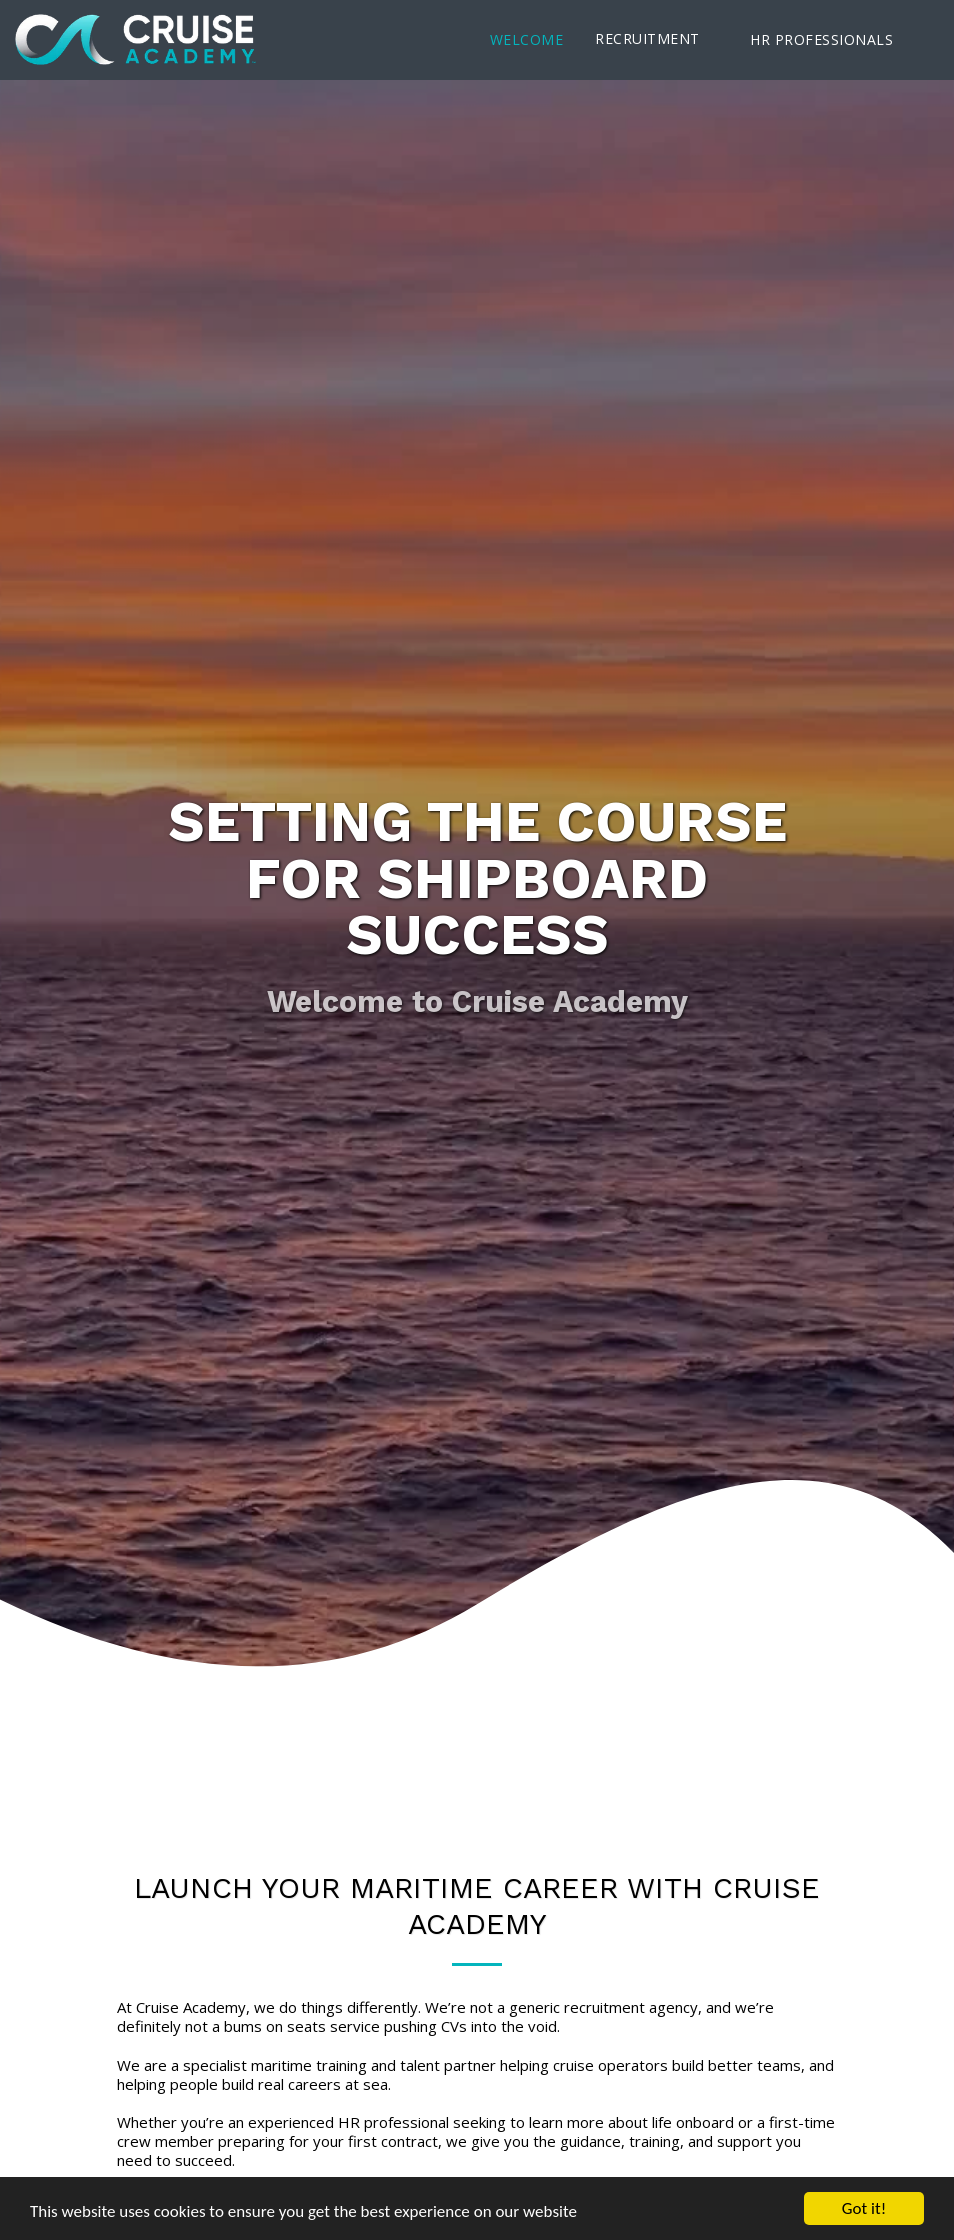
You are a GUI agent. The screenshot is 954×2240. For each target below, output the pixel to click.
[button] (656, 39)
